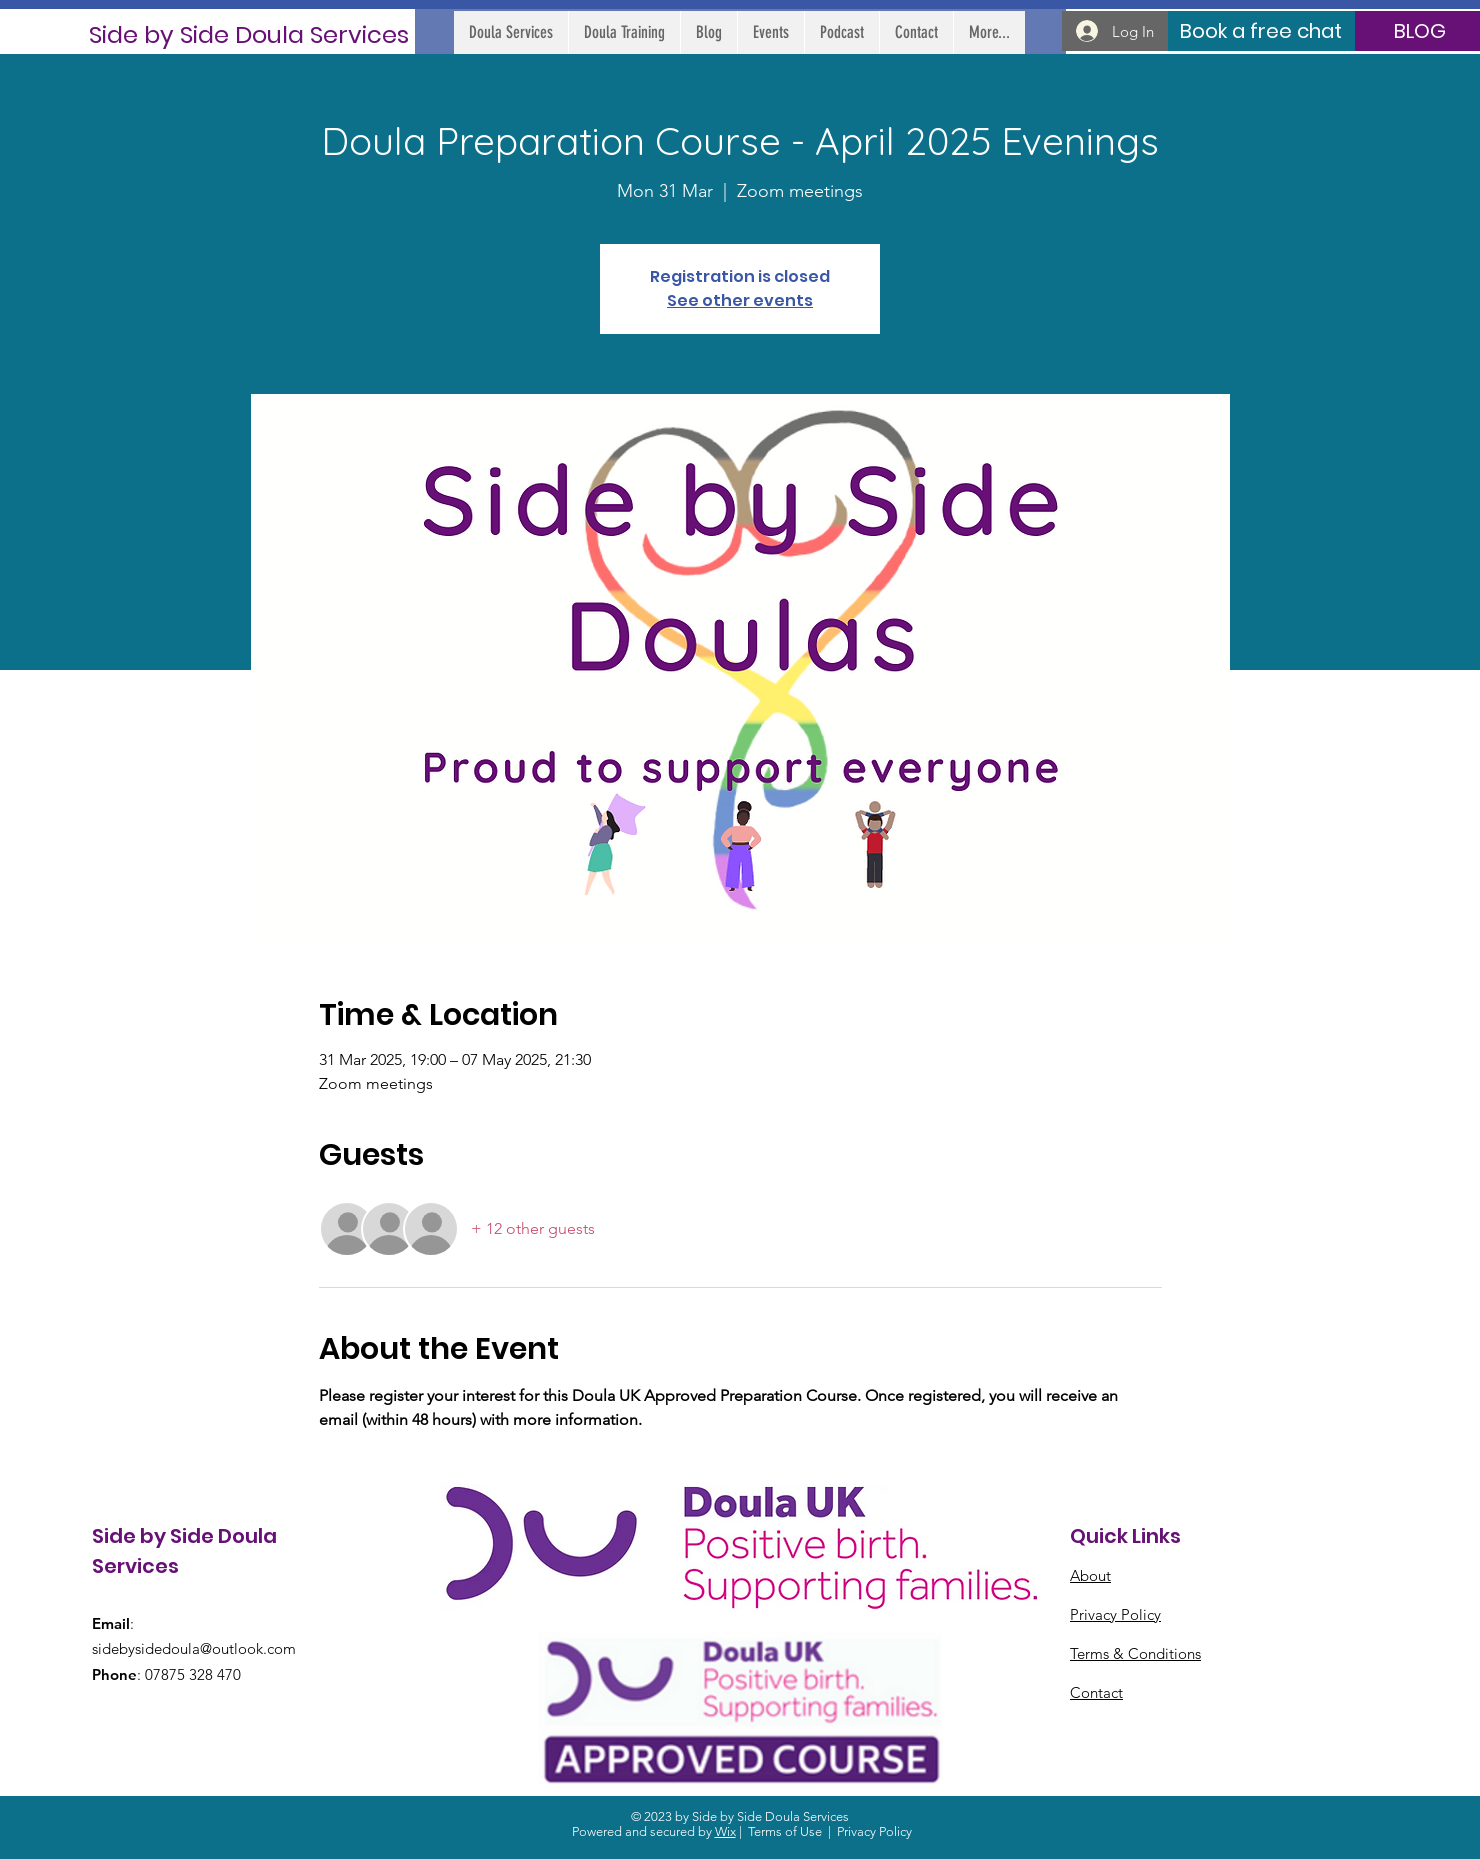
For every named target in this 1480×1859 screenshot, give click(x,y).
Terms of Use (785, 1831)
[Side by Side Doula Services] (249, 34)
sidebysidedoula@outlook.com (194, 1648)
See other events (740, 300)
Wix (725, 1831)
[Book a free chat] (1260, 31)
